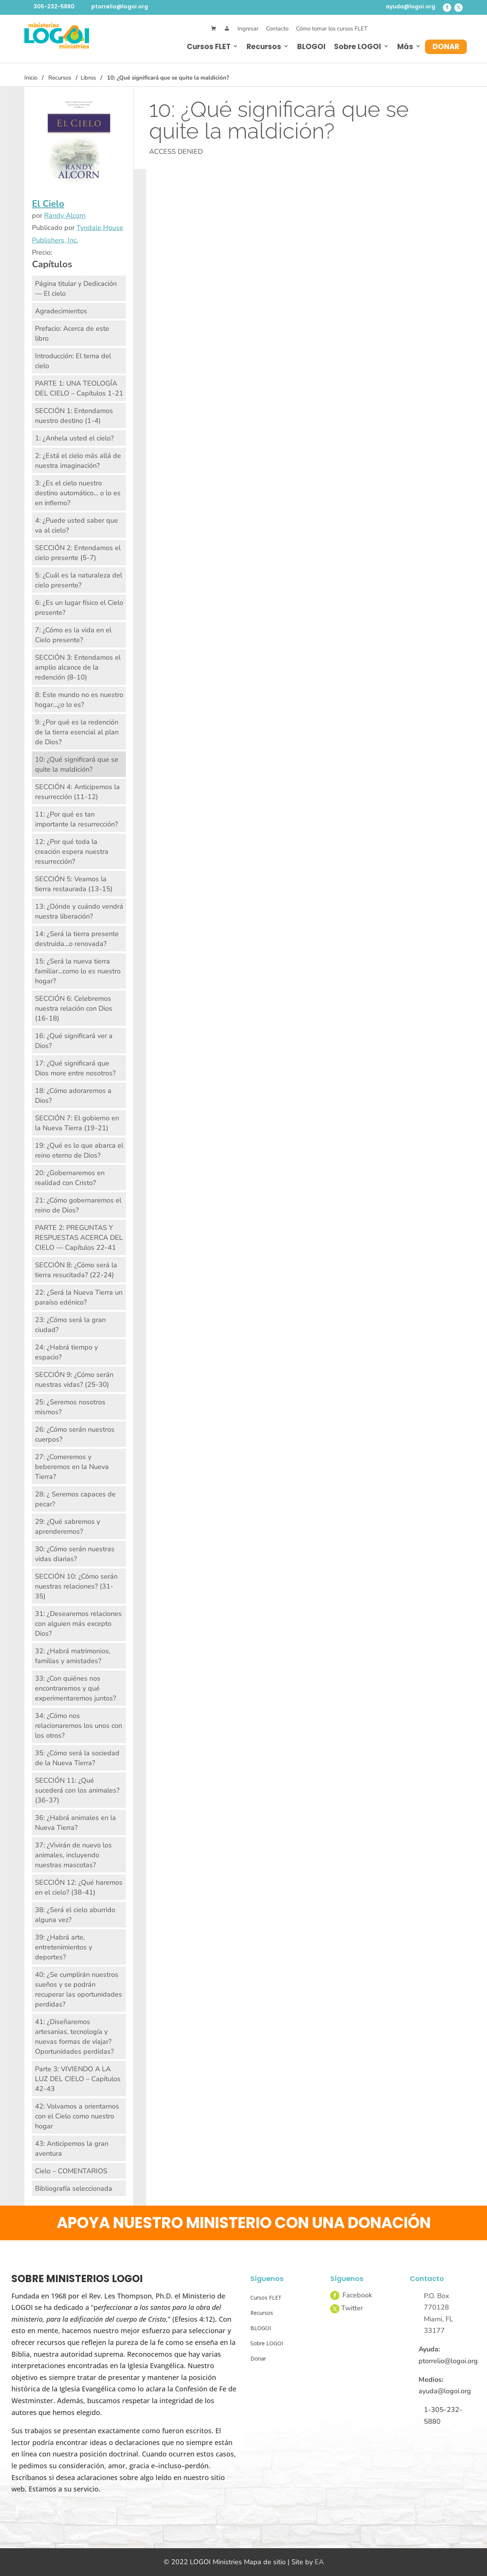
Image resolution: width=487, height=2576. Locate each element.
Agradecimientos (61, 311)
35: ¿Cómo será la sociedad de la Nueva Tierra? (77, 1757)
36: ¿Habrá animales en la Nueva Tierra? (75, 1822)
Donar (446, 46)
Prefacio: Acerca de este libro (72, 333)
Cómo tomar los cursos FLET (332, 28)
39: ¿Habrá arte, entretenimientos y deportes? (63, 1947)
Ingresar (247, 28)
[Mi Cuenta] (227, 28)
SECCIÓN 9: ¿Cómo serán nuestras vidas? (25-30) (74, 1379)
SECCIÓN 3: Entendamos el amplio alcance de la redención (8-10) (78, 667)
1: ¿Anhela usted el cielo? (74, 438)
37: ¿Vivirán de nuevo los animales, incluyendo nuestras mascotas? (73, 1855)
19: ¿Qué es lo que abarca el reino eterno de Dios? (79, 1150)
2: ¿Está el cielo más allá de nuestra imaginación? (78, 460)
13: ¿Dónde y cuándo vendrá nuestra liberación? (79, 911)
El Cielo (48, 204)
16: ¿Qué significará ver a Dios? (74, 1040)
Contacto (277, 28)
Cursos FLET (209, 46)
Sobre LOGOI (357, 46)
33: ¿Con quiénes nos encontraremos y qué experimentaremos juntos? (75, 1688)
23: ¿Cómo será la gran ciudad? (70, 1324)
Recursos (264, 46)
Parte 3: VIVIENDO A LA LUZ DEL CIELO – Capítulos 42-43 (78, 2078)
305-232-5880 (54, 6)
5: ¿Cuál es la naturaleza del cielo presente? (78, 580)
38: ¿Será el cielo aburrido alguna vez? (75, 1914)
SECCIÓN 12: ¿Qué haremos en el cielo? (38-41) (79, 1887)
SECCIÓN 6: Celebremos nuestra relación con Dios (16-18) (73, 1008)
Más (405, 46)
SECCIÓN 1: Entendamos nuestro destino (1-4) (74, 415)
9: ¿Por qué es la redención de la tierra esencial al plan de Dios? (77, 732)
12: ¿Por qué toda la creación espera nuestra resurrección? (71, 851)
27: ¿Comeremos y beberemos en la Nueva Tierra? (72, 1466)
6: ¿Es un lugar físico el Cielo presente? (79, 607)
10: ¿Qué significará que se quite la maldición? (76, 764)
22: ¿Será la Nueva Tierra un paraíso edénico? (79, 1297)
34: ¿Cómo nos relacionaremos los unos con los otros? (78, 1725)
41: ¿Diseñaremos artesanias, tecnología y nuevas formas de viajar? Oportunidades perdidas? (74, 2036)
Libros (88, 77)
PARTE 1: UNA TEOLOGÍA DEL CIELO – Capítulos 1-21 (79, 388)
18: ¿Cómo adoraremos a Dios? (73, 1095)
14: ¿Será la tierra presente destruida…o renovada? (77, 938)
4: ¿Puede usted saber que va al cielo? (76, 525)
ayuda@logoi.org (410, 6)
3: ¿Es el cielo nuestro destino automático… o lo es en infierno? (78, 493)
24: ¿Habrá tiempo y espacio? (66, 1352)
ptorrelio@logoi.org (119, 6)
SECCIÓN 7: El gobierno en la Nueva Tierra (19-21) (77, 1122)
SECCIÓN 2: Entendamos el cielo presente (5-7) (78, 552)
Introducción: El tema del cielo (73, 360)
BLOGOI (311, 46)
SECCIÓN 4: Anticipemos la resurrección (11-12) (77, 791)
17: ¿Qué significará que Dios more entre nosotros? (75, 1068)
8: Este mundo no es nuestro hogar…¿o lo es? (79, 699)
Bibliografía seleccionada (73, 2188)
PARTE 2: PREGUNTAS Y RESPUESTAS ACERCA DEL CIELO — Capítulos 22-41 (79, 1237)
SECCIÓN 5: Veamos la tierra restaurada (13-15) (74, 883)
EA (319, 2561)
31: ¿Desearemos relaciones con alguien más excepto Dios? (78, 1623)
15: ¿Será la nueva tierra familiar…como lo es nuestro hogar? (78, 971)
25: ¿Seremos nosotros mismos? (70, 1406)
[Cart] (213, 28)
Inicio (30, 77)
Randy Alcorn (65, 215)
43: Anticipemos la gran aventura (71, 2148)
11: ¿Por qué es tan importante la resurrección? (76, 819)
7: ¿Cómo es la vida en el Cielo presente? (73, 634)
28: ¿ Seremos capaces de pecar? (75, 1499)
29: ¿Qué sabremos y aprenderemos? (67, 1526)
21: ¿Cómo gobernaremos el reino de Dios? (78, 1205)
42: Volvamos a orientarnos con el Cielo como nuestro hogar (77, 2116)
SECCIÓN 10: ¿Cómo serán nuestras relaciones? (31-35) (76, 1586)
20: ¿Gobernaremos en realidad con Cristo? (70, 1177)
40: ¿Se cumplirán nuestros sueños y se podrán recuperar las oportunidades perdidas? (78, 1989)
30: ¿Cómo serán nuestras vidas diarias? (75, 1553)
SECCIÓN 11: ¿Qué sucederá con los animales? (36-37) (77, 1790)
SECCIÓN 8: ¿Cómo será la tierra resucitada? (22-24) (76, 1269)
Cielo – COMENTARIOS (71, 2171)
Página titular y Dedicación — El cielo (76, 288)
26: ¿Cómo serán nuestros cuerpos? (75, 1434)
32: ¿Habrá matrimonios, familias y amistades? (72, 1655)
